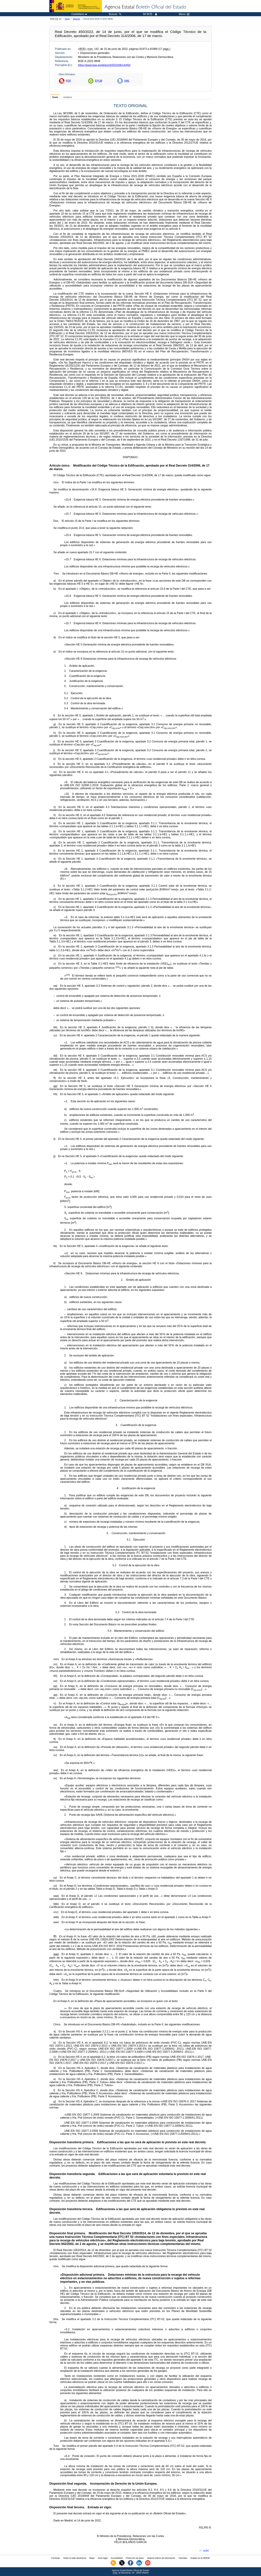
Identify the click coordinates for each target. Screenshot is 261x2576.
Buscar (76, 19)
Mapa (91, 2558)
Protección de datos (135, 2558)
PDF (68, 80)
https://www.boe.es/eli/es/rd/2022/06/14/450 (104, 65)
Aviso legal (103, 2558)
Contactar (55, 2558)
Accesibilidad (117, 2558)
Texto (55, 97)
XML (127, 80)
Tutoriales (183, 2558)
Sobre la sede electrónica (74, 2558)
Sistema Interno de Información (161, 2558)
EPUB (98, 80)
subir (206, 2550)
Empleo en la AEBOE (200, 2558)
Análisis (67, 97)
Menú (184, 14)
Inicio (67, 19)
